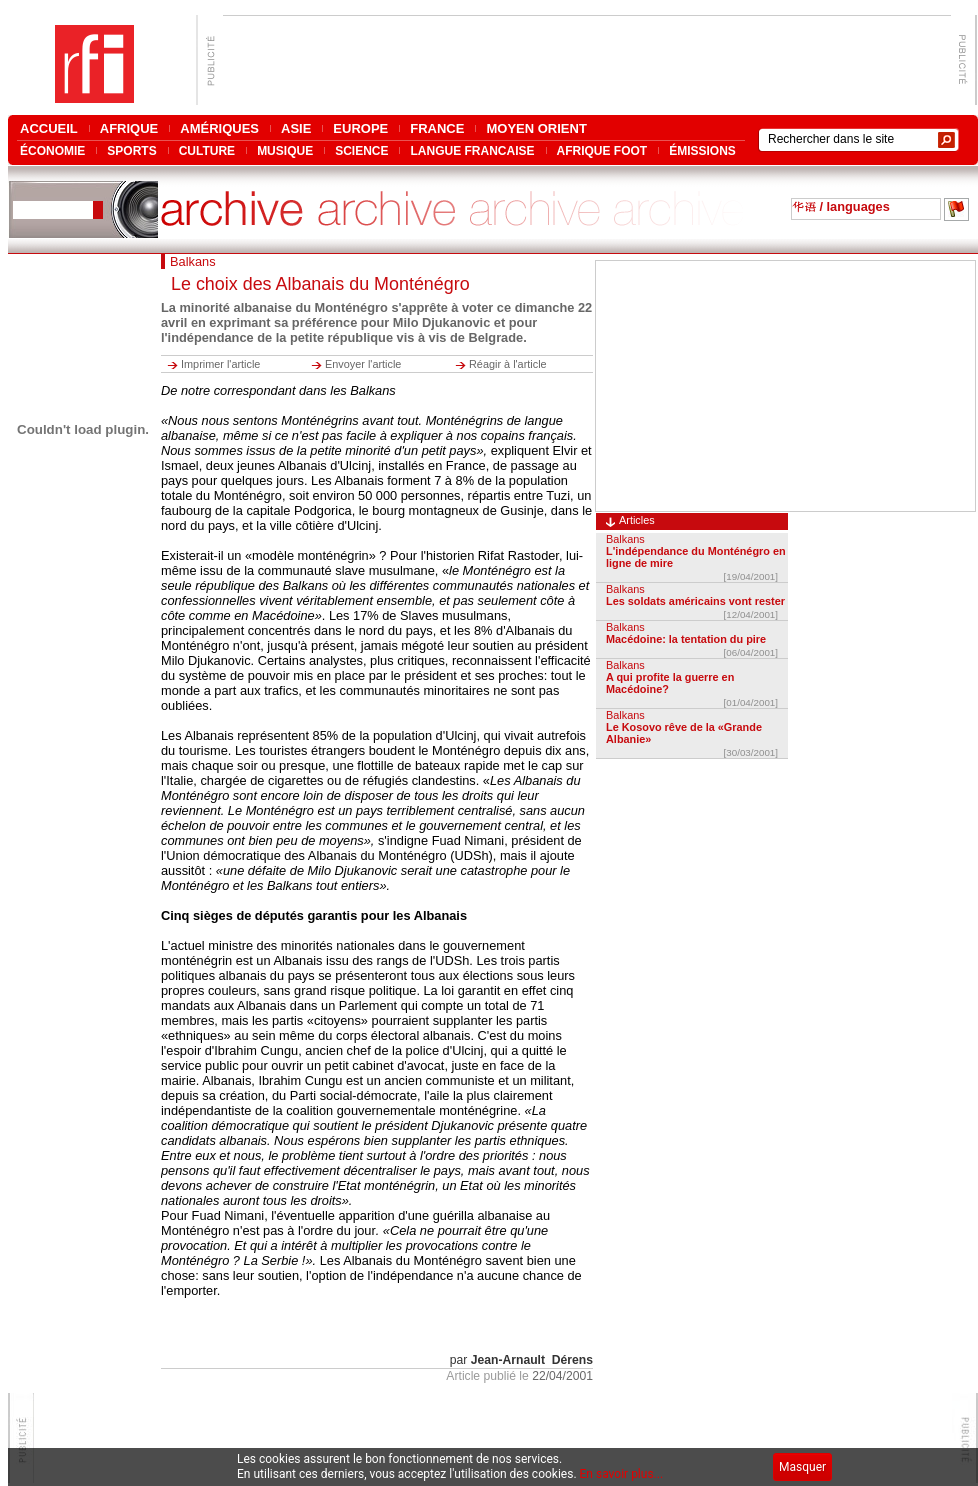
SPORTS (131, 150)
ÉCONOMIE (52, 150)
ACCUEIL (49, 128)
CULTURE (207, 150)
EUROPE (360, 128)
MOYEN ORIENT (536, 128)
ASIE (296, 128)
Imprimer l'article (220, 364)
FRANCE (437, 128)
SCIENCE (361, 150)
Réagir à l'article (508, 364)
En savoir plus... (622, 1474)
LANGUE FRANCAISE (472, 150)
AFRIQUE (129, 128)
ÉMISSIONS (702, 150)
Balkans (625, 539)
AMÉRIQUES (219, 128)
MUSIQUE (285, 150)
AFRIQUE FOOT (602, 150)
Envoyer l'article (363, 364)
